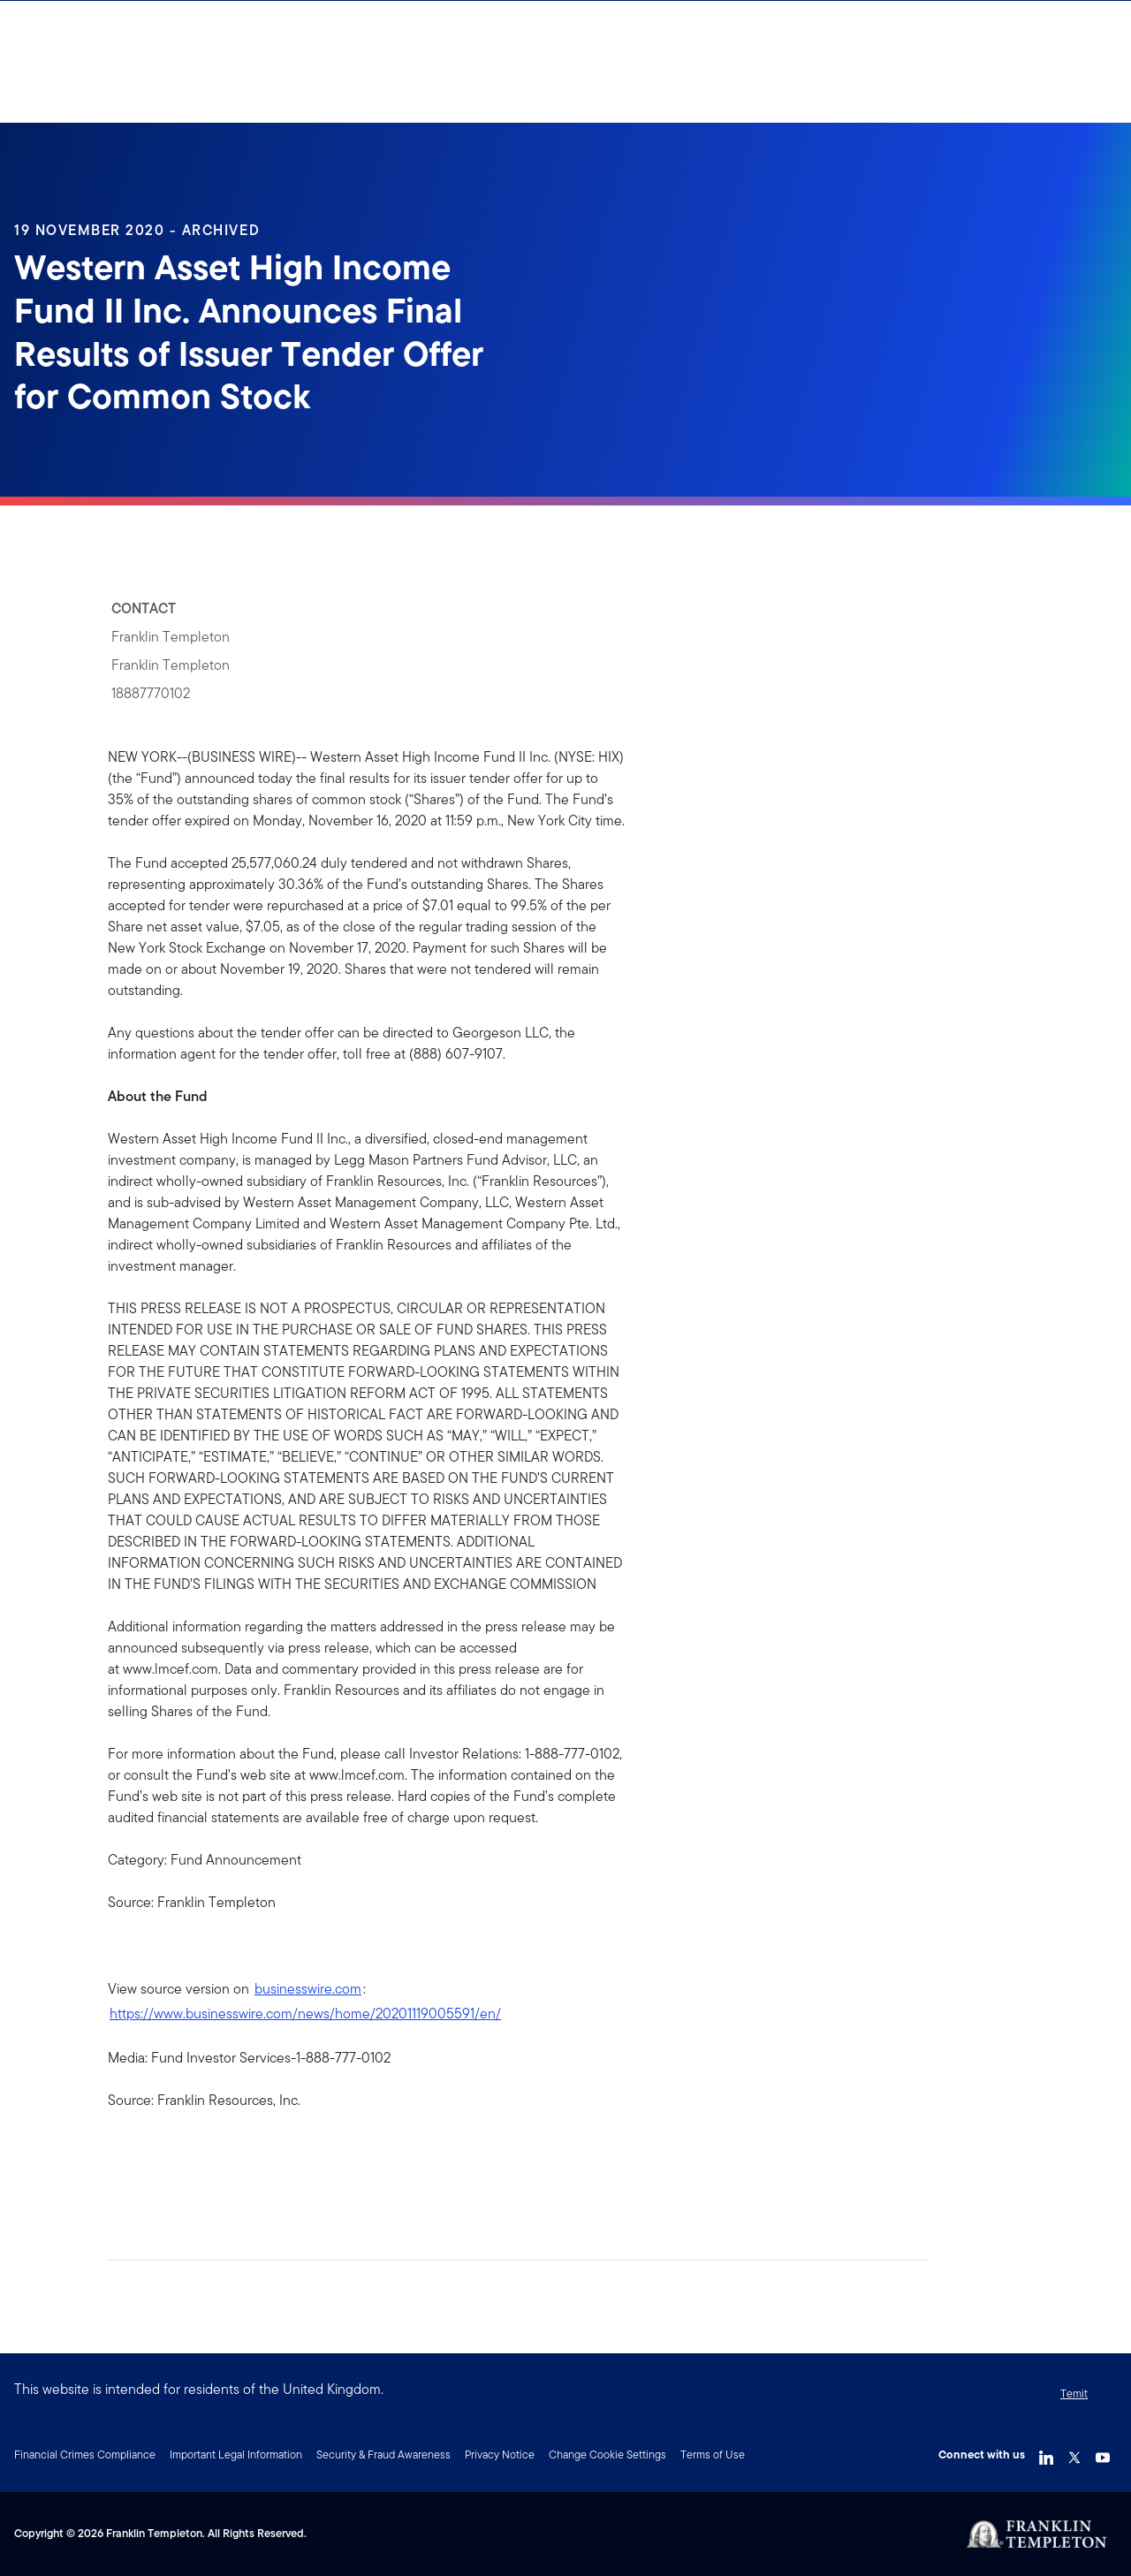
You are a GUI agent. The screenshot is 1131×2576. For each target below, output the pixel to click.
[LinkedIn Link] (1046, 2453)
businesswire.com (307, 1989)
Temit (1074, 2393)
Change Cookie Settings (607, 2454)
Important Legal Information (236, 2454)
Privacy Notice (500, 2454)
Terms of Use (712, 2454)
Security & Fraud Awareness (383, 2454)
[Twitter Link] (1074, 2453)
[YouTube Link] (1103, 2453)
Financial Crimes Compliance (85, 2454)
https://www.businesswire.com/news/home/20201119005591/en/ (305, 2013)
